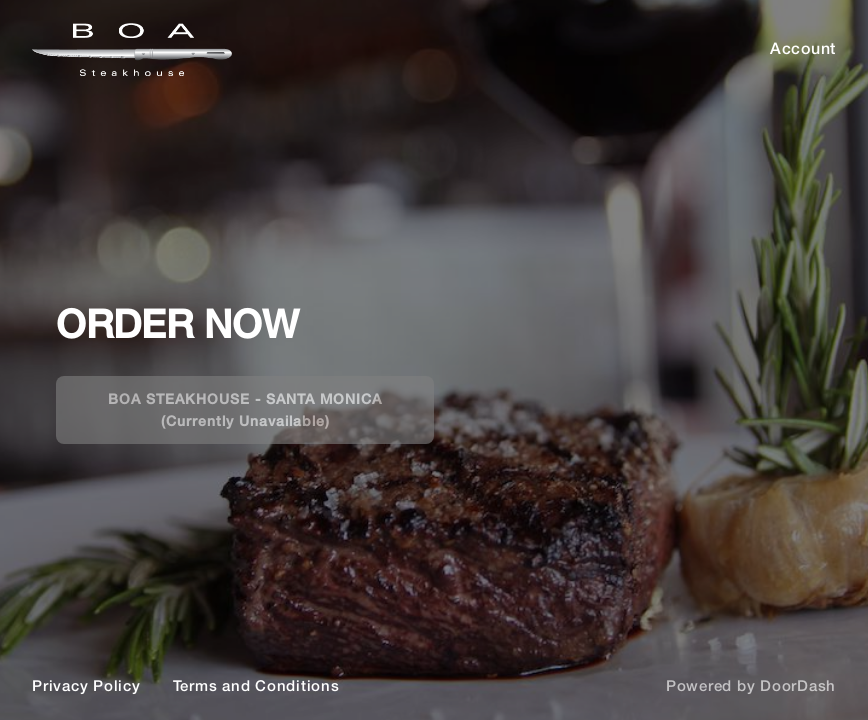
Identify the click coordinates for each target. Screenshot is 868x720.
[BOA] (434, 360)
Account (803, 47)
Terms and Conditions (256, 685)
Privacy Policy (86, 685)
